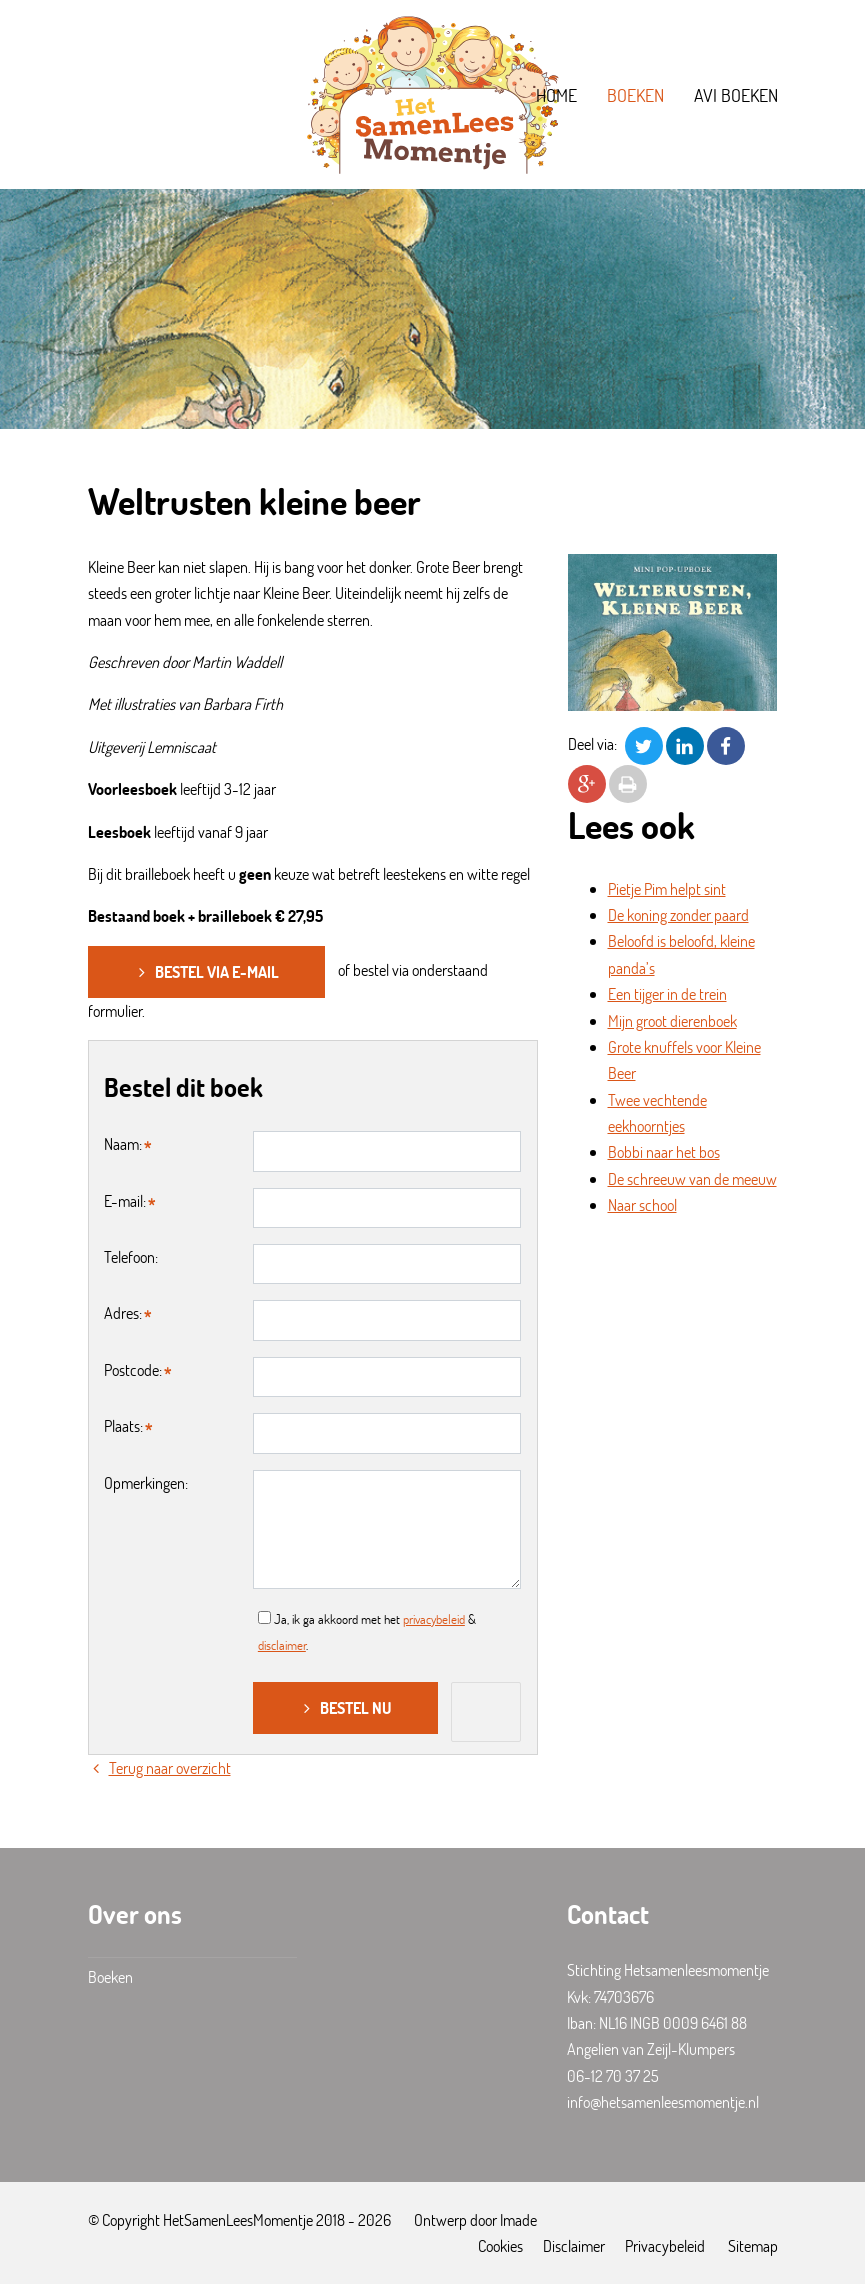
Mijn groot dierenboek (672, 1020)
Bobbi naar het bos (664, 1151)
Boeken (635, 95)
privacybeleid (434, 1619)
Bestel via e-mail (206, 971)
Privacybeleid (665, 2245)
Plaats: (123, 1425)
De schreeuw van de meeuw (692, 1178)
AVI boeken (736, 95)
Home (556, 95)
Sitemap (753, 2245)
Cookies (500, 2245)
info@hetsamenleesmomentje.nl (663, 2101)
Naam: (123, 1143)
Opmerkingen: (146, 1482)
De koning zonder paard (678, 914)
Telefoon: (131, 1256)
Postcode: (133, 1369)
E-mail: (125, 1200)
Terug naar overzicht (159, 1767)
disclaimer (282, 1645)
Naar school (642, 1204)
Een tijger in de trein (667, 993)
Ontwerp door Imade (475, 2219)
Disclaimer (574, 2245)
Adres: (123, 1312)
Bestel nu (345, 1707)
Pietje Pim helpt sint (667, 888)
